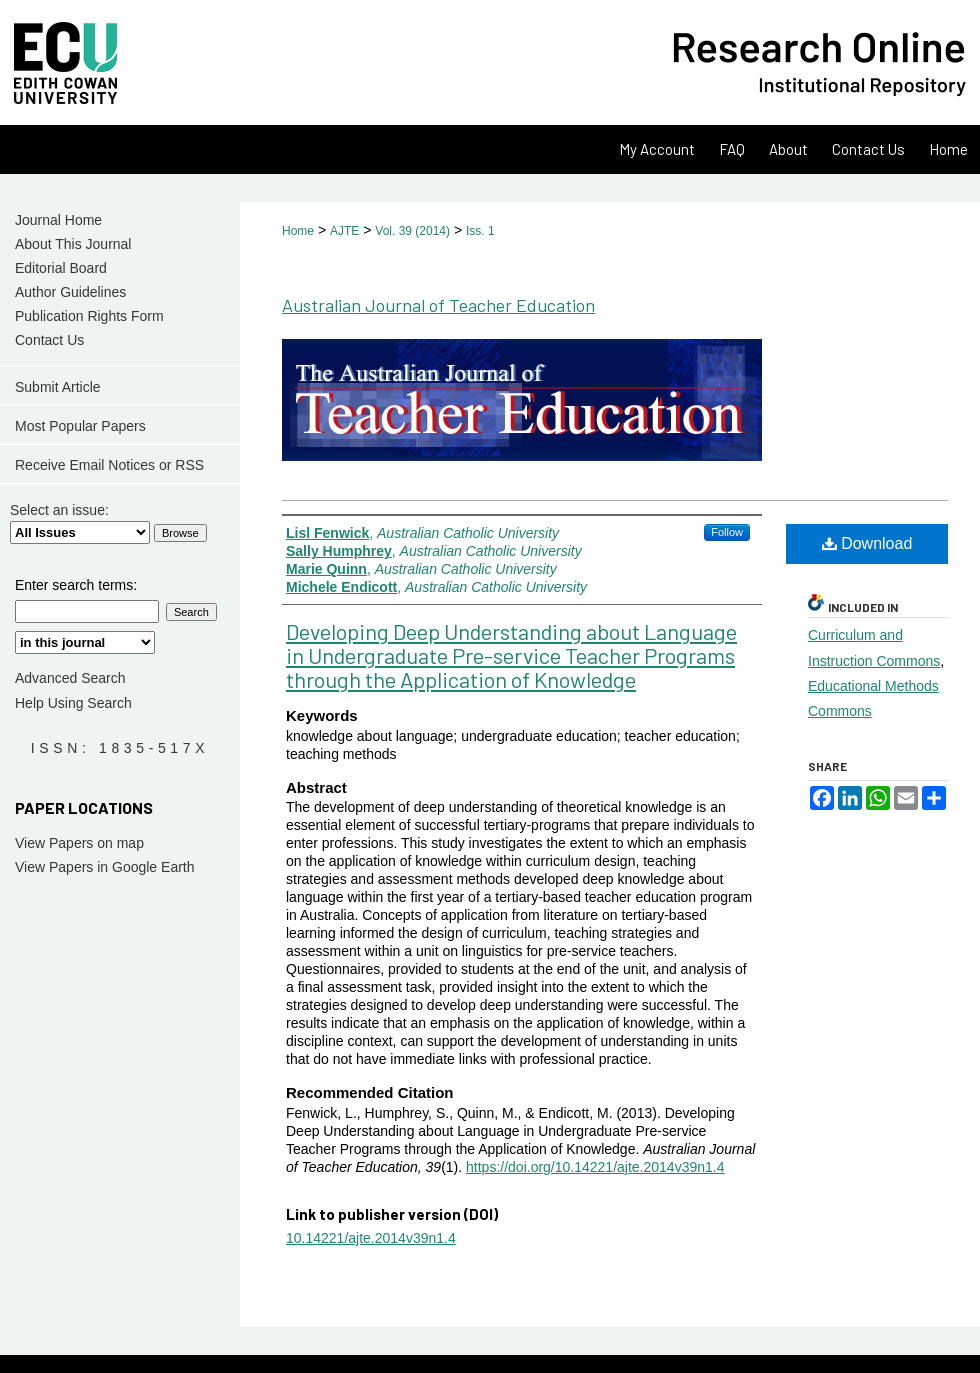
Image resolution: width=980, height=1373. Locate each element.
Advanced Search (70, 678)
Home (298, 231)
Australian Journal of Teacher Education (438, 305)
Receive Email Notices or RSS (109, 465)
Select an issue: (59, 510)
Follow (727, 532)
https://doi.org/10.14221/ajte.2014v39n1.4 (595, 1167)
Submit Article (58, 387)
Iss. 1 (480, 231)
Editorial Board (61, 268)
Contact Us (49, 340)
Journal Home (58, 220)
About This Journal (73, 244)
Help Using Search (73, 703)
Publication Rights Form (89, 316)
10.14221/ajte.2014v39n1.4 (371, 1238)
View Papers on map (79, 843)
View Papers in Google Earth (105, 867)
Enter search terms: (76, 585)
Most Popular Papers (80, 426)
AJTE (344, 231)
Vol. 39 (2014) (412, 231)
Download (867, 543)
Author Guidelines (70, 292)
